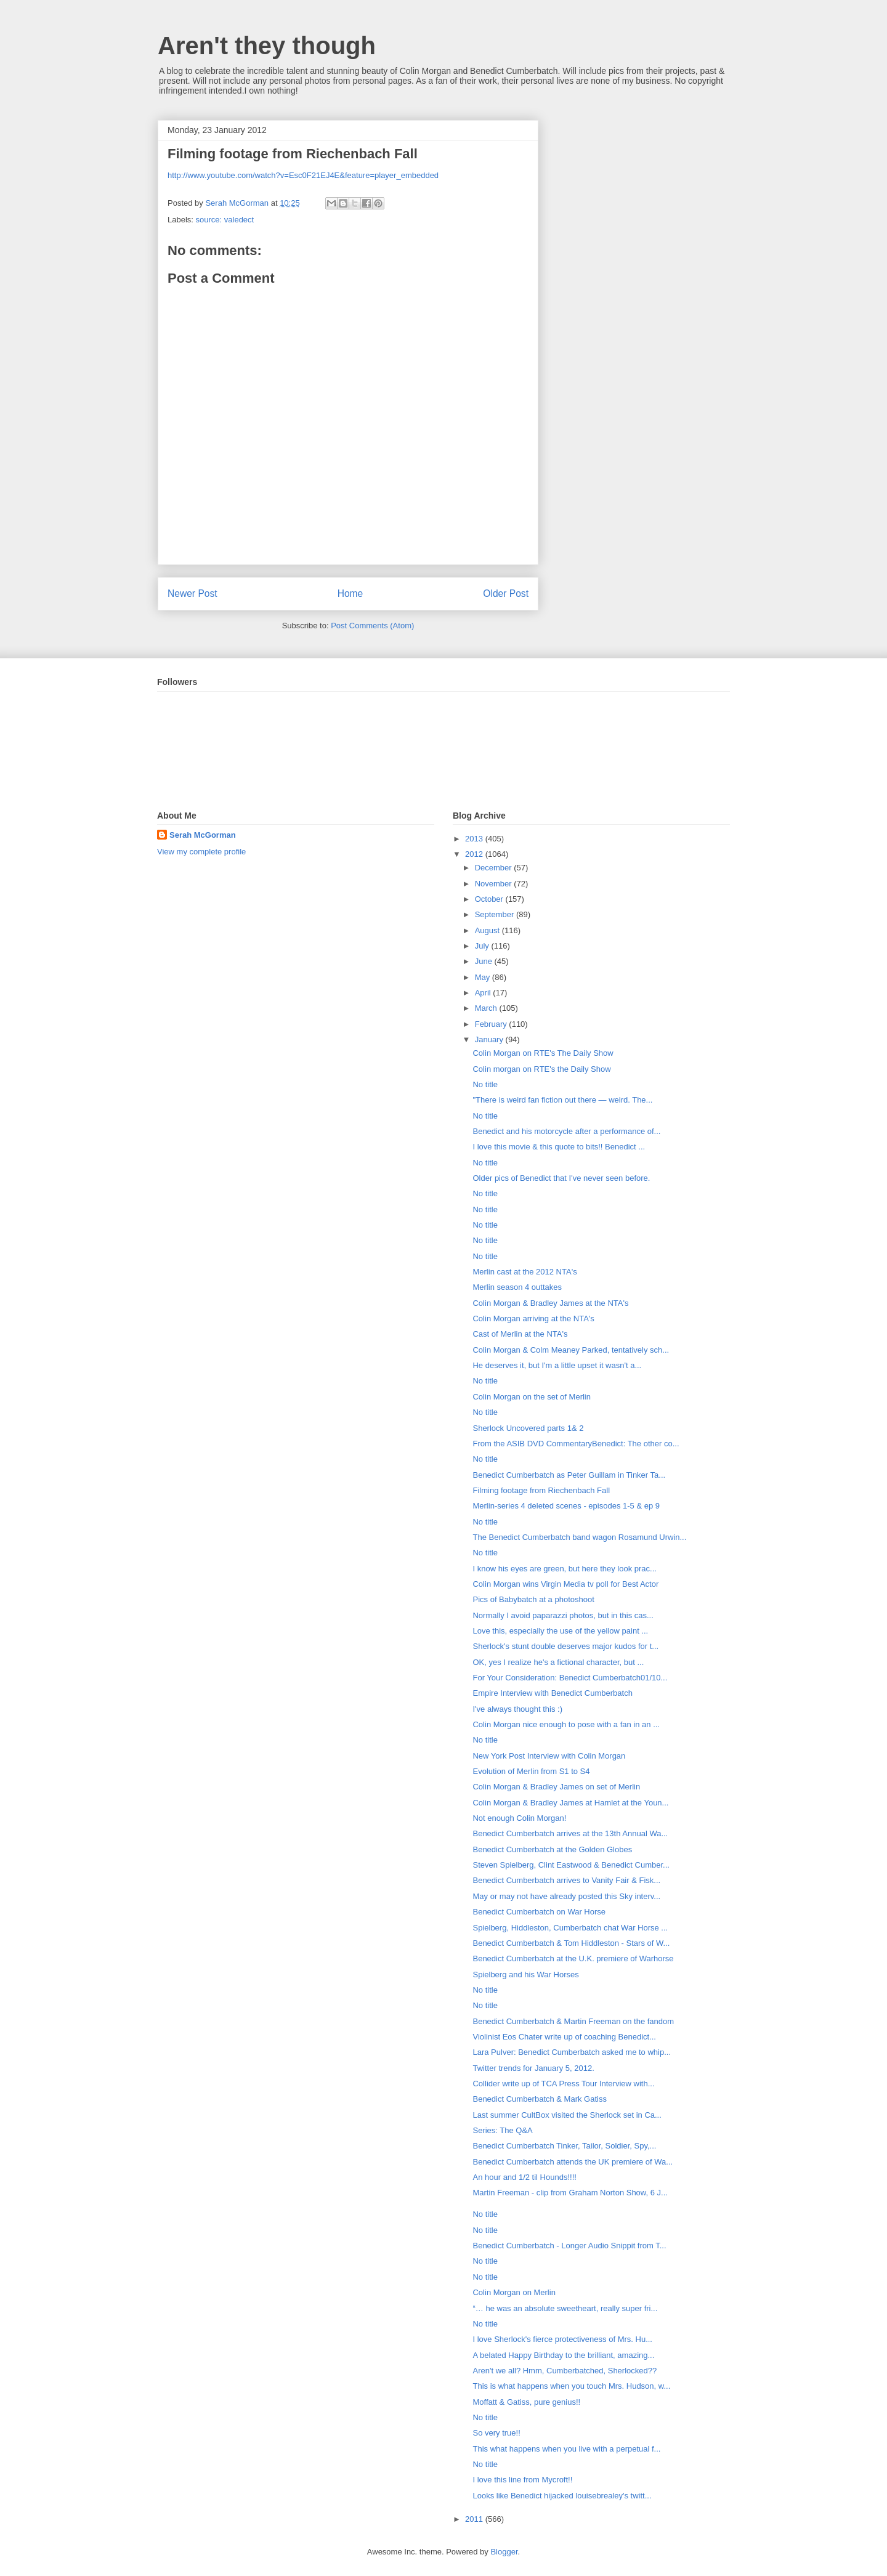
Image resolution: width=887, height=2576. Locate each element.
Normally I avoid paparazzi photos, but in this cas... (562, 1615)
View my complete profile (201, 851)
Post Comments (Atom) (372, 625)
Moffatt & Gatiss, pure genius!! (526, 2402)
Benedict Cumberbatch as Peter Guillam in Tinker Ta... (568, 1475)
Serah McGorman (202, 835)
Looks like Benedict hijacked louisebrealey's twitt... (561, 2495)
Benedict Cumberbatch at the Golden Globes (552, 1849)
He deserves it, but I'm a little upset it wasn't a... (556, 1365)
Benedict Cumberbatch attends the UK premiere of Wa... (572, 2161)
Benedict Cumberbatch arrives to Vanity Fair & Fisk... (566, 1880)
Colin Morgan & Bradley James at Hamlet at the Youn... (570, 1802)
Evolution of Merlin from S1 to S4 (530, 1771)
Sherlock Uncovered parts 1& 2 (527, 1428)
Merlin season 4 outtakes (517, 1287)
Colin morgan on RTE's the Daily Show (541, 1069)
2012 (475, 854)
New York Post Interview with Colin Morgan (548, 1755)
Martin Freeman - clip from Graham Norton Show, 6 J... (569, 2192)
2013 (475, 838)
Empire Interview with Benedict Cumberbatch (552, 1693)
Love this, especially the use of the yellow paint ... (560, 1630)
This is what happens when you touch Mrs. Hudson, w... (571, 2386)
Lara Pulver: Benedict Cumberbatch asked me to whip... (571, 2052)
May (483, 977)
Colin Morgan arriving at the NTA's (533, 1318)
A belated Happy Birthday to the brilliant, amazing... (563, 2355)
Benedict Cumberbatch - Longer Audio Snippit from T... (569, 2245)
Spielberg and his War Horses (525, 1974)
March (487, 1008)
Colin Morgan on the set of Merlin (531, 1396)
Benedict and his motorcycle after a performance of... (566, 1131)
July (483, 945)
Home (350, 593)
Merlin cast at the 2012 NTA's (524, 1271)
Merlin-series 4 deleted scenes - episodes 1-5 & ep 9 (566, 1505)
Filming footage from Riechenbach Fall (541, 1490)
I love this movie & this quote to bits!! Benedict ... (558, 1146)
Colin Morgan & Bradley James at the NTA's (550, 1303)
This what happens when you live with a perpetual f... (566, 2448)
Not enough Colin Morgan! (519, 1818)
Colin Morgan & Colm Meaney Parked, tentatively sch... (570, 1350)
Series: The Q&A (502, 2130)
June (485, 961)
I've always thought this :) (517, 1709)
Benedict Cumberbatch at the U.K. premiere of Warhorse (572, 1958)
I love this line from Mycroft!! (522, 2479)
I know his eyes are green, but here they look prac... (564, 1568)
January (490, 1039)
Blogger (503, 2551)
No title (484, 1084)
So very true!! (496, 2432)
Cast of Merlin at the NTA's (519, 1334)
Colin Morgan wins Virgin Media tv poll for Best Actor (565, 1584)
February (492, 1024)
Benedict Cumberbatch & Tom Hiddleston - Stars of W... (571, 1943)
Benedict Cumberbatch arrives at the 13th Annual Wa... (570, 1833)
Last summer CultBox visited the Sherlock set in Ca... (566, 2115)
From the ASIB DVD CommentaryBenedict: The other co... (575, 1443)
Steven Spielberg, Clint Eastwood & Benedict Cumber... (570, 1864)
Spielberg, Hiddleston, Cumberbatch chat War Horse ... (570, 1927)
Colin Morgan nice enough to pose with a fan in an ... (566, 1724)
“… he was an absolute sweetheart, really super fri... (564, 2308)
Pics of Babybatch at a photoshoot (533, 1599)
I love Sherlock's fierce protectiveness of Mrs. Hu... (562, 2339)
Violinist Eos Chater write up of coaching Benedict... (563, 2036)
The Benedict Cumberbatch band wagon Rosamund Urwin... (579, 1537)
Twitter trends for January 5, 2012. (533, 2068)
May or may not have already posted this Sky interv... (566, 1896)
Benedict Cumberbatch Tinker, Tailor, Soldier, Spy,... (564, 2145)
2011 (475, 2519)
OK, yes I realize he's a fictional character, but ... (558, 1662)
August (488, 930)
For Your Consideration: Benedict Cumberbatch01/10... (569, 1677)
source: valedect (225, 219)
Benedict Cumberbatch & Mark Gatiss (539, 2099)
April (484, 992)
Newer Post (192, 593)
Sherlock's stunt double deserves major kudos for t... (565, 1646)
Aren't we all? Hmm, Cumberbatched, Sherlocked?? (564, 2370)
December (494, 867)
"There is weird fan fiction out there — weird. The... (562, 1099)
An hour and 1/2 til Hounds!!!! (524, 2177)
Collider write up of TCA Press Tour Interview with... (563, 2083)
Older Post (506, 593)
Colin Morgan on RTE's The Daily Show (542, 1053)
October (490, 899)
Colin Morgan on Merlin (513, 2292)
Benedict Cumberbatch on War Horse (539, 1911)
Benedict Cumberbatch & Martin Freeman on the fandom (573, 2021)
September (495, 914)
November (494, 883)
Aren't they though (267, 45)
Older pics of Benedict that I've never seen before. (561, 1178)
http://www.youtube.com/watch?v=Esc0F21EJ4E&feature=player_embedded (303, 175)
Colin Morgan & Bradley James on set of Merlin (556, 1786)
